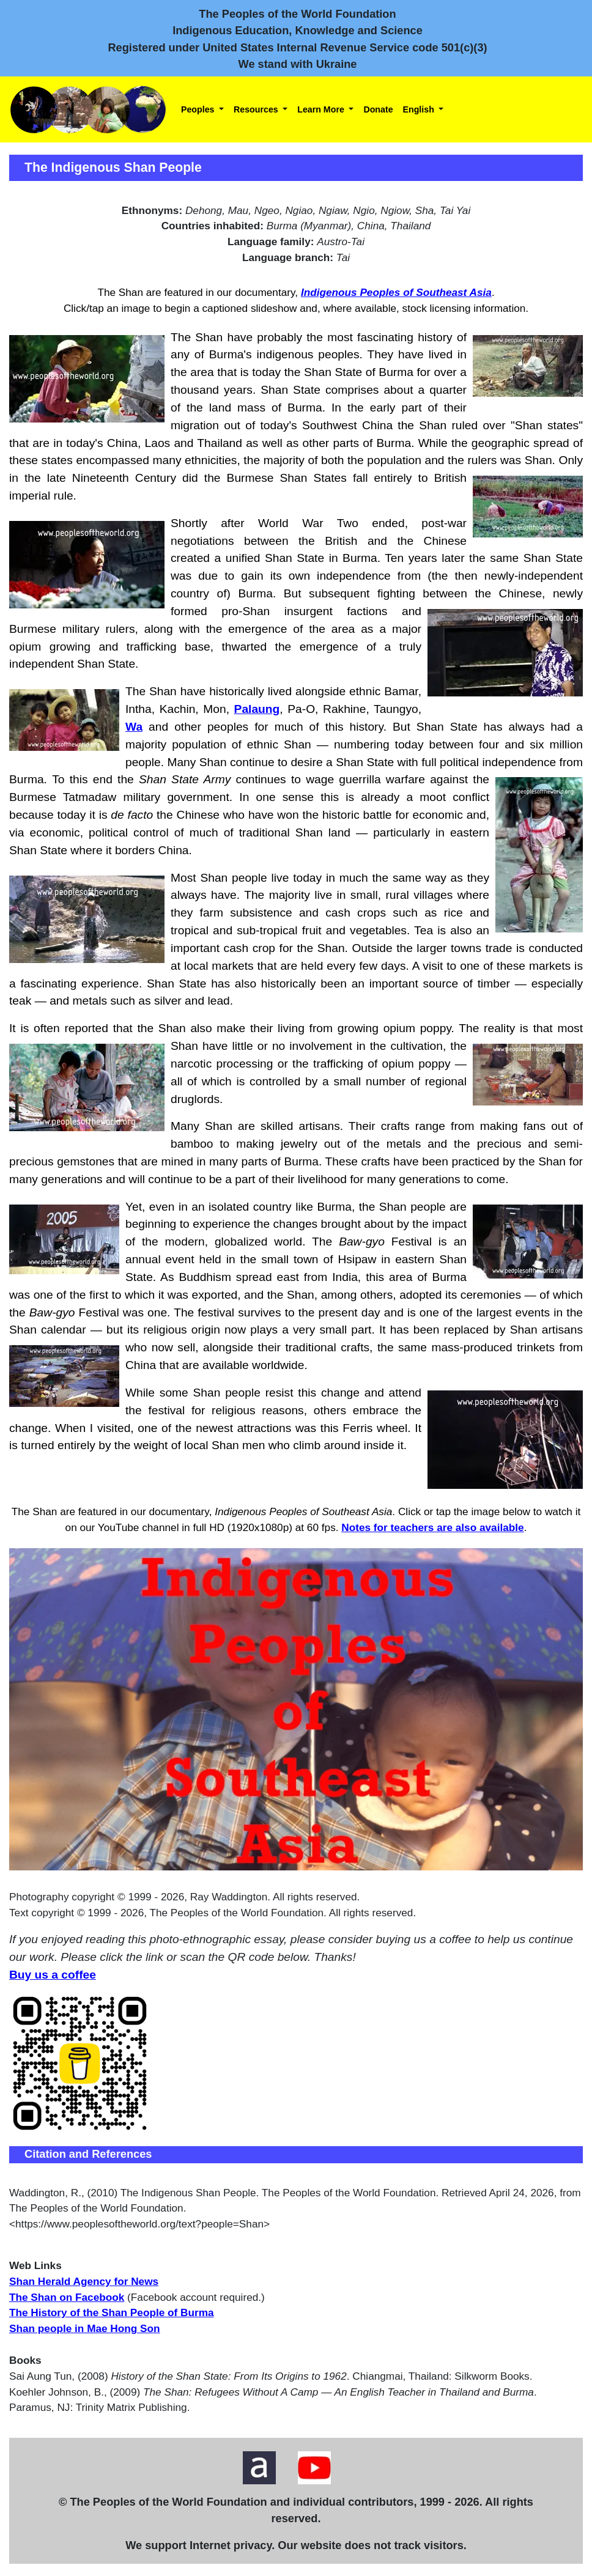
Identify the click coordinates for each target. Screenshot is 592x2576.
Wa (133, 726)
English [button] (420, 109)
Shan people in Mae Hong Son (84, 2328)
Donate (378, 109)
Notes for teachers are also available (432, 1527)
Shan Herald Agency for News (83, 2281)
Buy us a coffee (52, 1974)
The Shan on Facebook (66, 2297)
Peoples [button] (198, 109)
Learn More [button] (322, 109)
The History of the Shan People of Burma (111, 2312)
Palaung (257, 709)
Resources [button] (257, 109)
